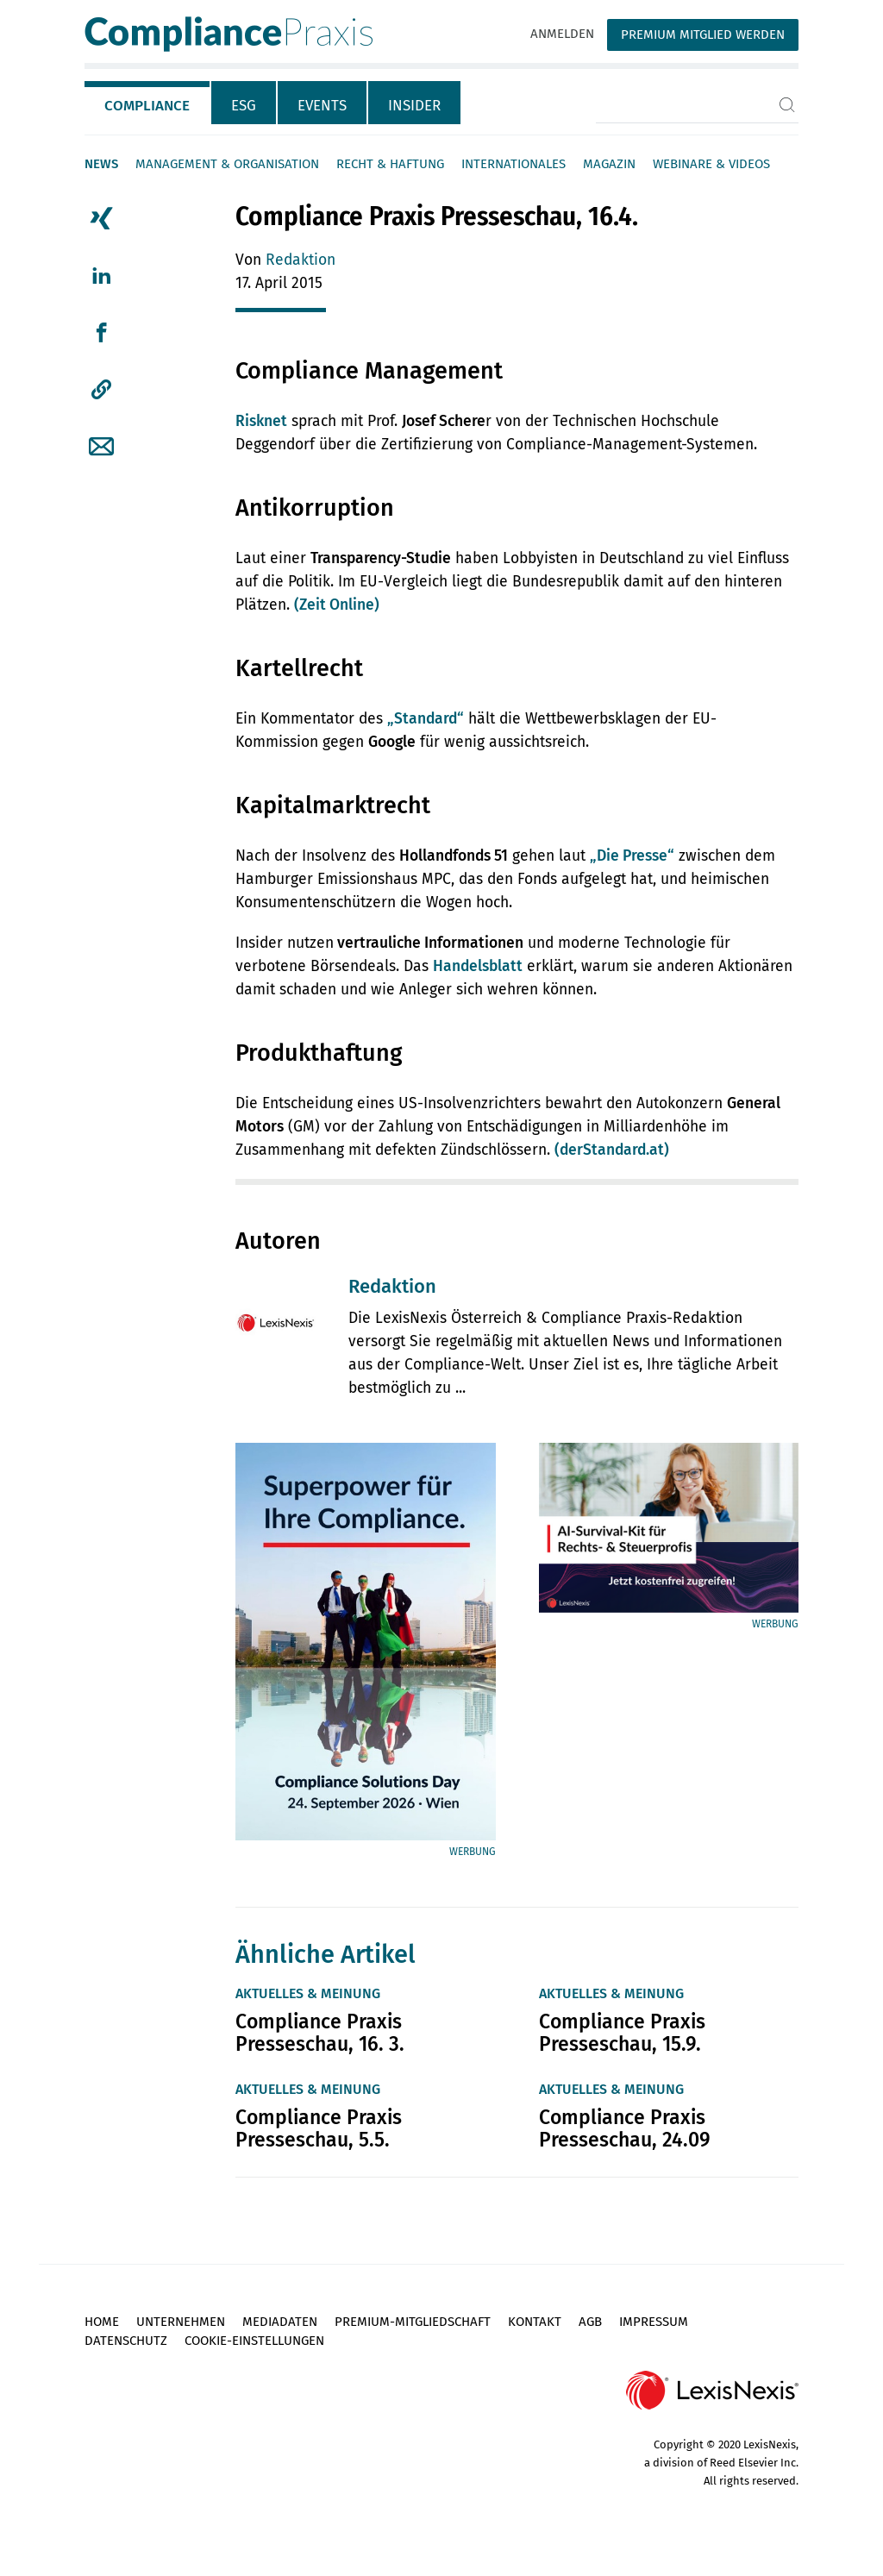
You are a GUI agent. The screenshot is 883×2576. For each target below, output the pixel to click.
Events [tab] (322, 106)
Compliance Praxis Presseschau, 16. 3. (319, 2032)
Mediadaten (279, 2321)
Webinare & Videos (711, 164)
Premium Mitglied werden (703, 34)
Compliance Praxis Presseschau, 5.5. (318, 2128)
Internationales (513, 164)
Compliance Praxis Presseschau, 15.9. (622, 2032)
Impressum (653, 2321)
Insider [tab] (414, 106)
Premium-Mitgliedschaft (413, 2321)
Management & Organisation (227, 164)
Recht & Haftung (390, 164)
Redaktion (300, 260)
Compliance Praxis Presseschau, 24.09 (625, 2128)
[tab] (148, 102)
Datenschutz (126, 2340)
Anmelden (562, 33)
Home (102, 2321)
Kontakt (534, 2321)
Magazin (609, 164)
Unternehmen (180, 2321)
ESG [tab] (243, 106)
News (101, 164)
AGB (590, 2321)
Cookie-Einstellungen (254, 2340)
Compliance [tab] (147, 106)
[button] (101, 390)
